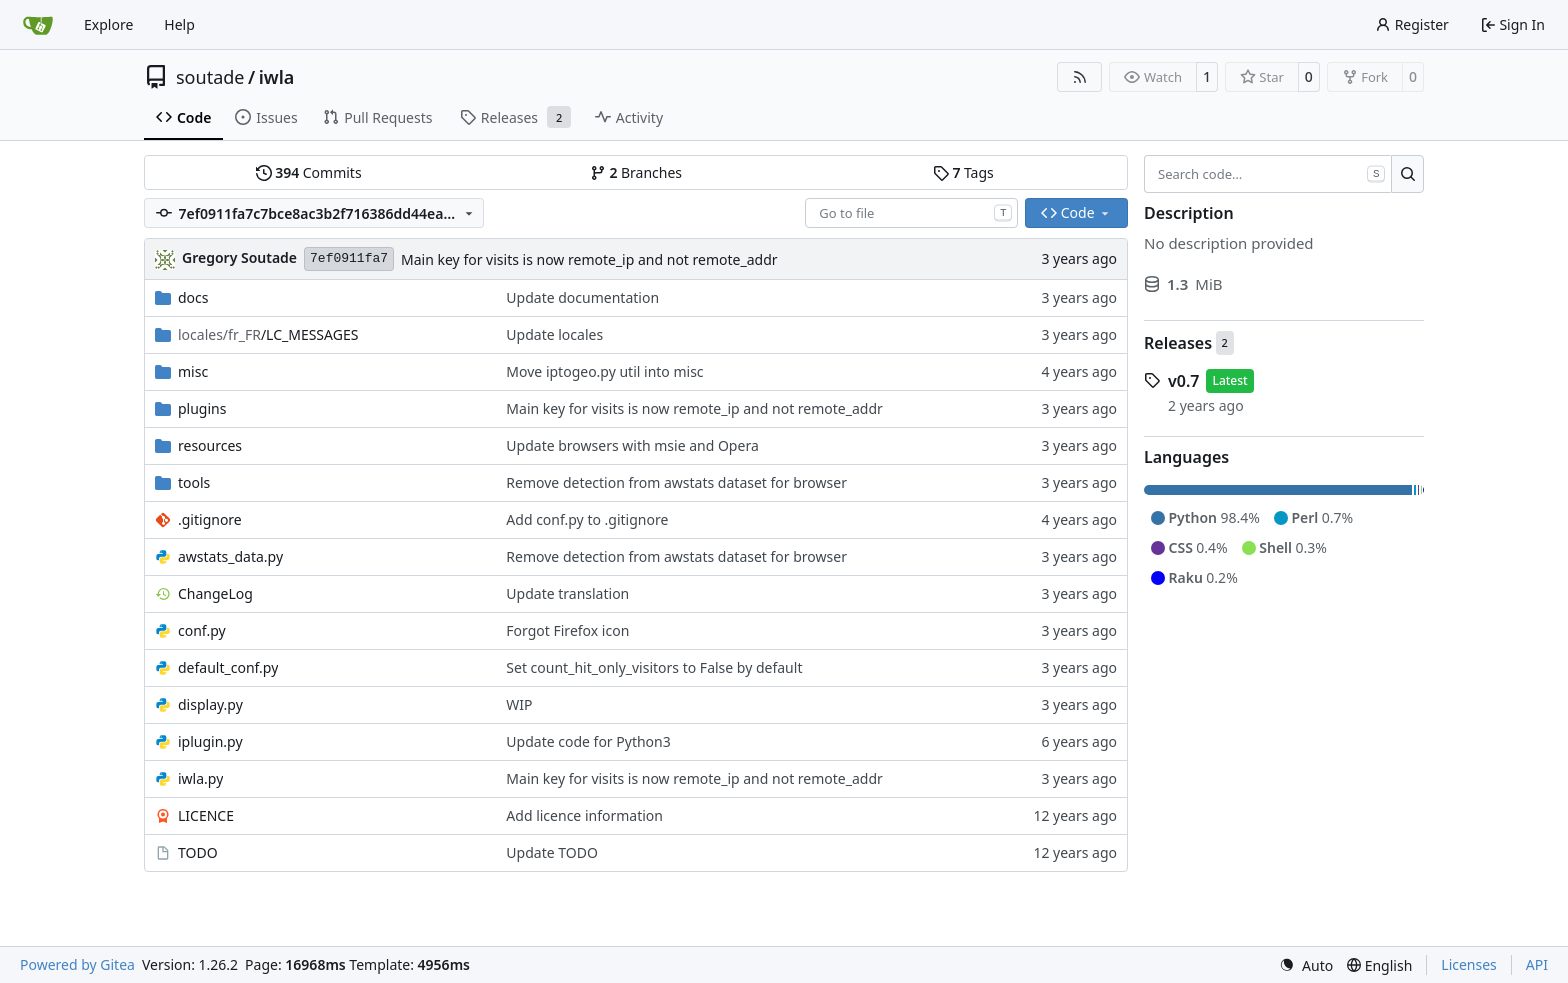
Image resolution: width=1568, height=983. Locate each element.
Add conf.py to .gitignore (587, 519)
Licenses (1469, 964)
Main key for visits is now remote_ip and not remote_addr (589, 259)
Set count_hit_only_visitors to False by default (654, 667)
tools (194, 482)
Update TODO (552, 852)
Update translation (567, 593)
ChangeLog (215, 593)
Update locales (554, 334)
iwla (277, 77)
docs (193, 297)
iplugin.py (210, 741)
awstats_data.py (230, 556)
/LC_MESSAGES (268, 334)
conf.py (202, 630)
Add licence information (584, 815)
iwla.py (200, 778)
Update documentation (582, 297)
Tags (963, 172)
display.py (210, 704)
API (1537, 964)
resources (210, 445)
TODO (198, 852)
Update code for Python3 (588, 741)
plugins (202, 408)
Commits (309, 172)
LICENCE (206, 815)
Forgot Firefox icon (567, 630)
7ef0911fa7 (349, 258)
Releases (1178, 343)
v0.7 (1183, 381)
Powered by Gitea (77, 964)
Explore (108, 24)
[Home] (38, 25)
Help (179, 24)
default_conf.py (228, 667)
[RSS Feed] (1080, 77)
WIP (519, 704)
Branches (636, 172)
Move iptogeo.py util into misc (604, 371)
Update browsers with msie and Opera (632, 445)
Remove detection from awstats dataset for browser (676, 482)
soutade (210, 77)
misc (193, 371)
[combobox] (911, 213)
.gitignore (210, 519)
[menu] (1306, 965)
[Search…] (1407, 174)
